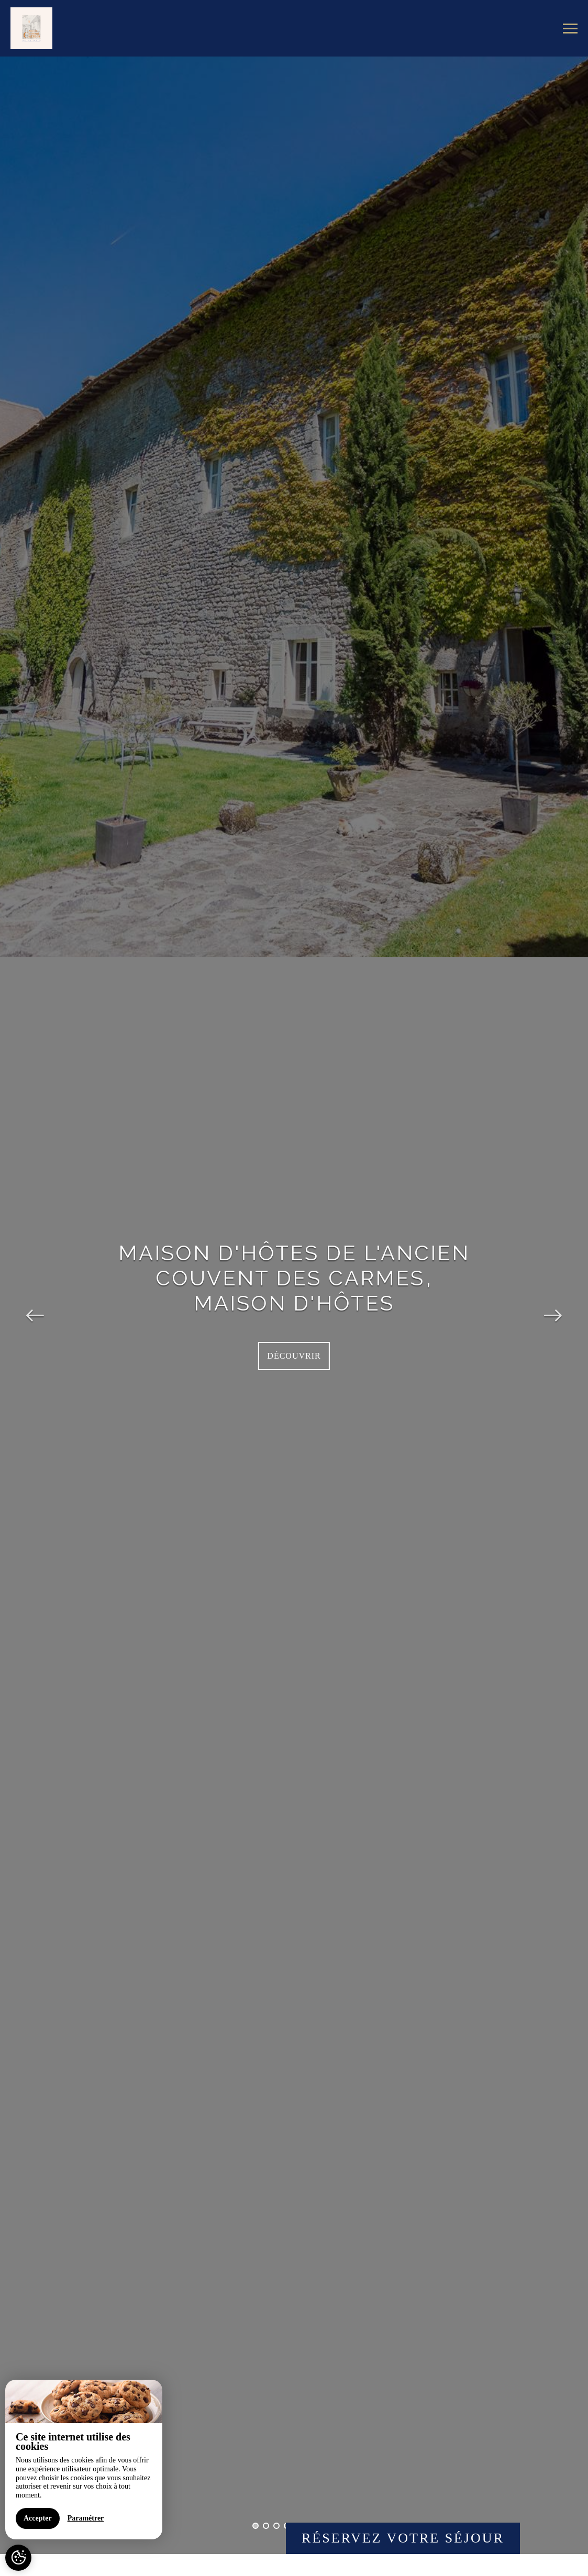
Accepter (38, 2518)
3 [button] (276, 2526)
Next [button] (553, 1305)
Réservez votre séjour (403, 2538)
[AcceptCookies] (18, 2558)
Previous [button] (35, 1305)
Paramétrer (86, 2518)
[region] (83, 2459)
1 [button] (255, 2526)
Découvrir (293, 1355)
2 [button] (266, 2526)
